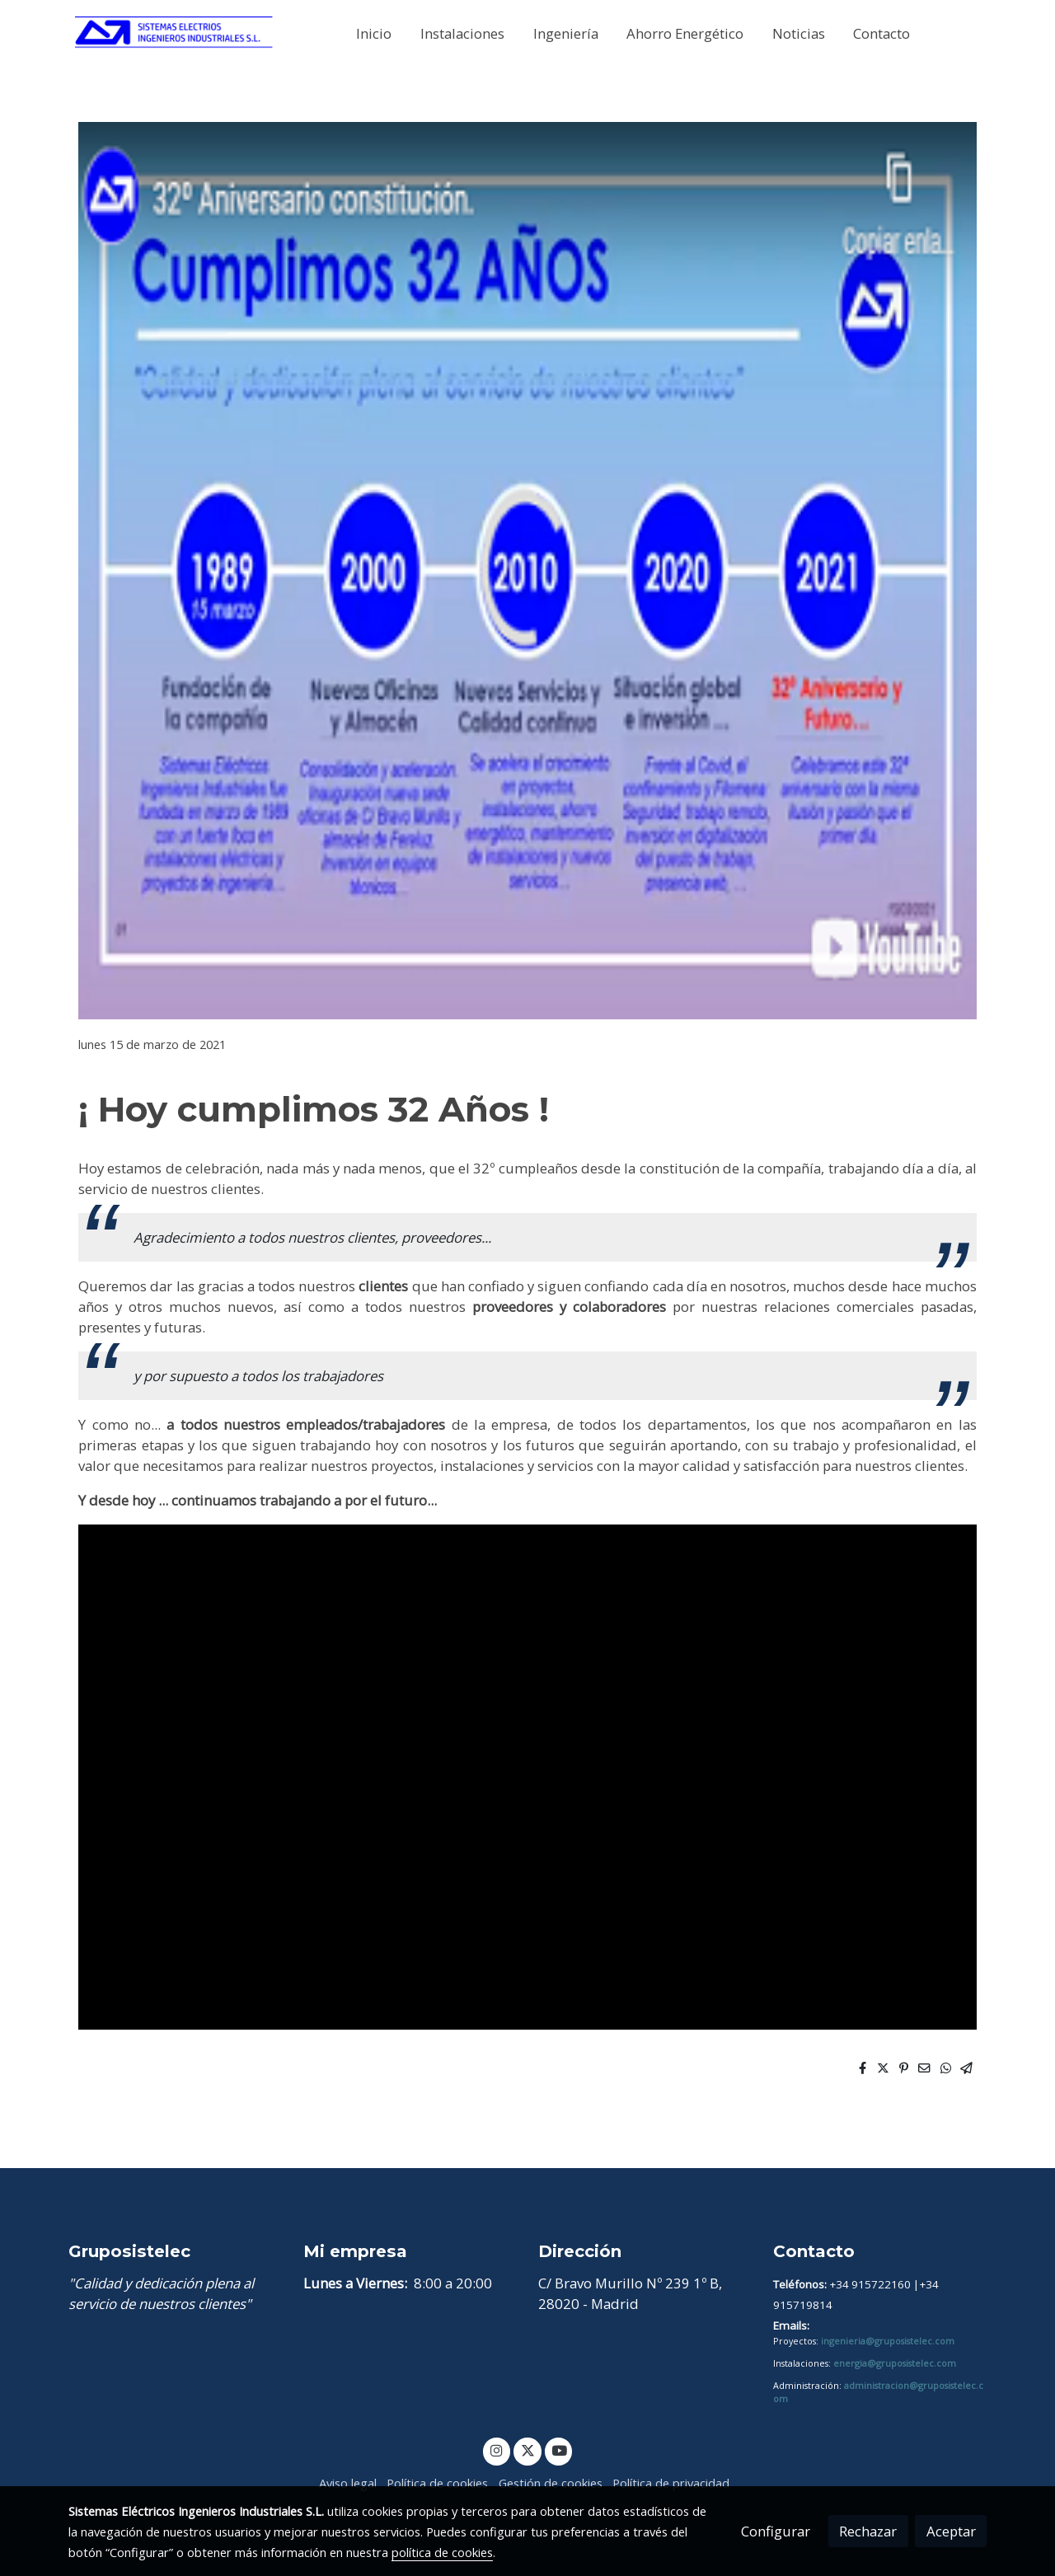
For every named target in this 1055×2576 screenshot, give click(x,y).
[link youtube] (559, 2450)
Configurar (775, 2531)
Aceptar (951, 2531)
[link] (174, 32)
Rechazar (868, 2531)
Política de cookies (437, 2483)
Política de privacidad (670, 2483)
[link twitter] (527, 2450)
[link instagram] (497, 2450)
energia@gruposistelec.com (894, 2363)
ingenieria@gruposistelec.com (887, 2341)
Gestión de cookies (551, 2483)
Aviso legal (348, 2483)
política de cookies (442, 2552)
